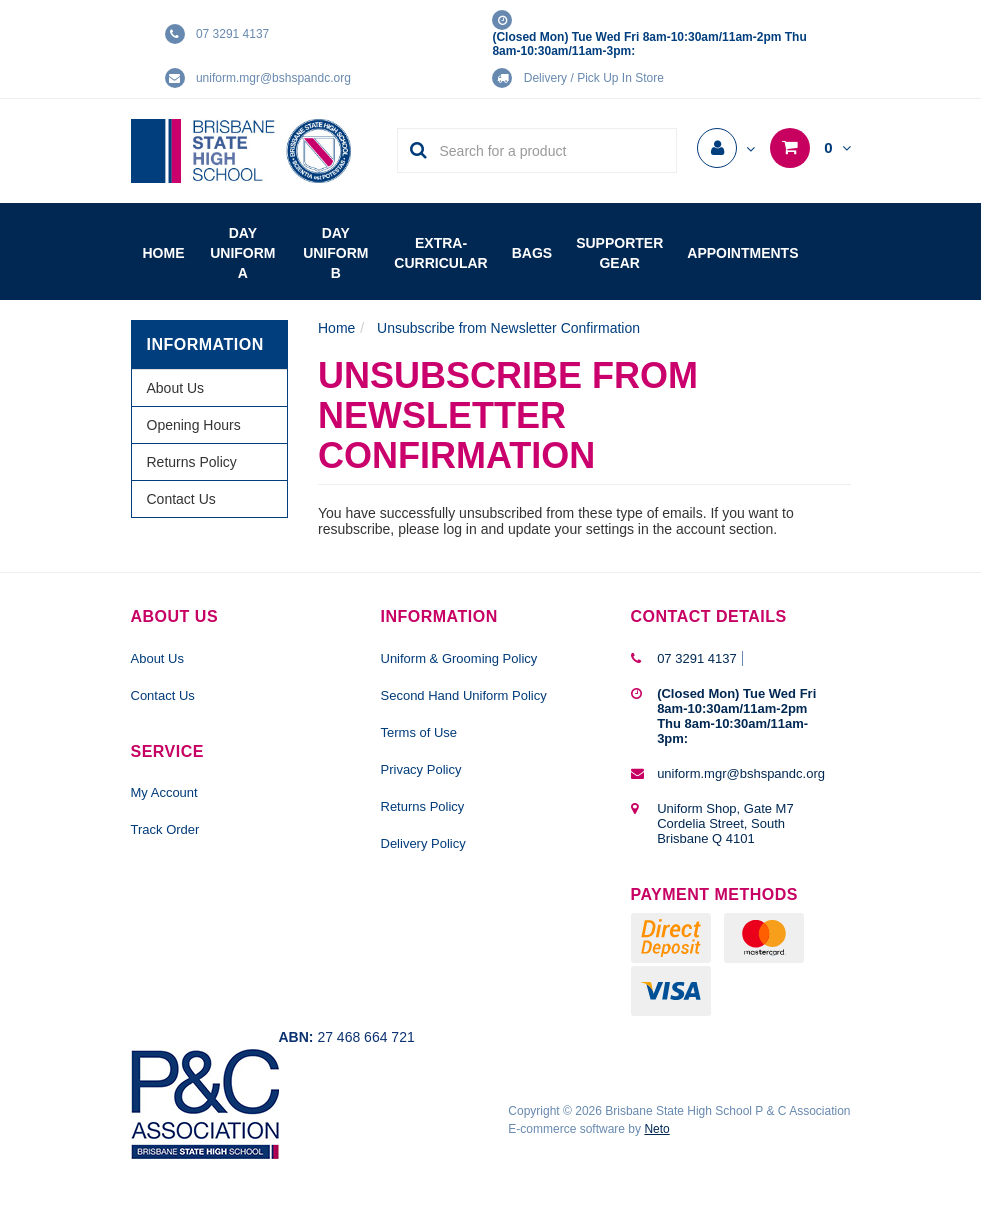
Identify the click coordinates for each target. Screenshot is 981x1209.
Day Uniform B (335, 253)
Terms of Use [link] (419, 732)
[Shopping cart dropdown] (810, 148)
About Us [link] (176, 388)
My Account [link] (164, 792)
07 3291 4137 (232, 34)
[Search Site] (412, 150)
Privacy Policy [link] (421, 769)
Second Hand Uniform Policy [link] (464, 695)
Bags (532, 253)
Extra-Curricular (440, 253)
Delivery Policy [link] (423, 843)
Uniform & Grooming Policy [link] (459, 658)
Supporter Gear (619, 253)
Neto (656, 1129)
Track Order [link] (165, 829)
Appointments (742, 253)
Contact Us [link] (181, 499)
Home (164, 253)
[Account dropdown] (726, 149)
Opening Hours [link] (194, 425)
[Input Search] (551, 150)
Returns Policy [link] (192, 462)
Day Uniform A (242, 253)
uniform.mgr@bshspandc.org (273, 78)
